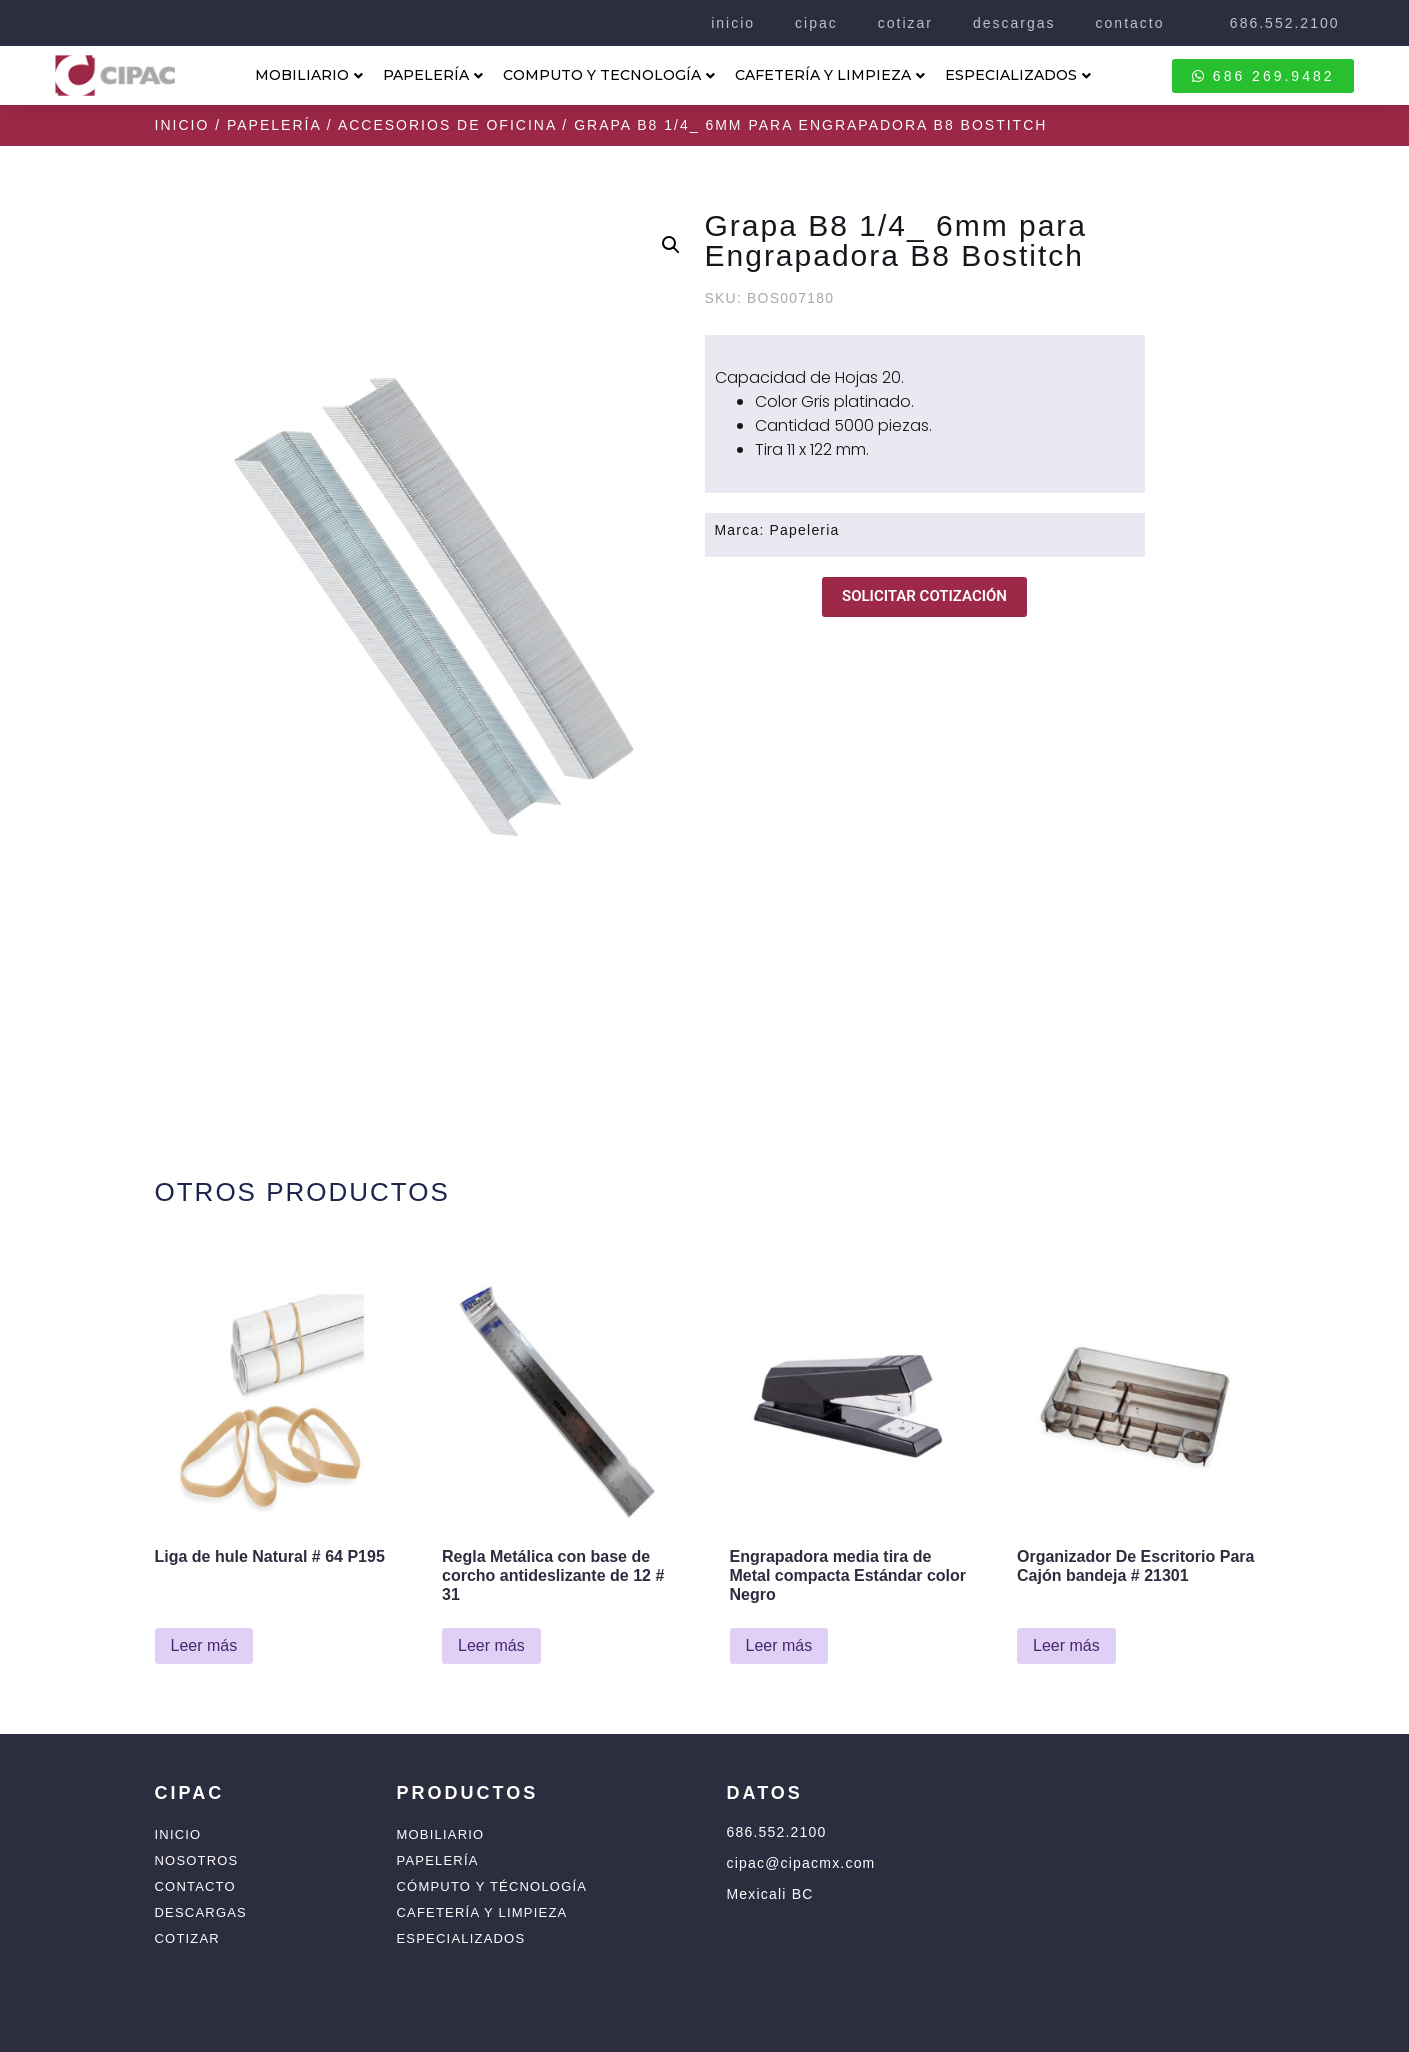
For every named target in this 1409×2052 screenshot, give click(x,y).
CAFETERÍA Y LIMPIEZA (830, 75)
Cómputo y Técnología (492, 1886)
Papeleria (805, 530)
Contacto (195, 1886)
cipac (816, 23)
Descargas (201, 1912)
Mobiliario (441, 1834)
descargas (1014, 23)
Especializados (461, 1938)
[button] (671, 245)
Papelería (274, 125)
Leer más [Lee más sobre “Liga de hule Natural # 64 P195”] (204, 1645)
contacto (1130, 23)
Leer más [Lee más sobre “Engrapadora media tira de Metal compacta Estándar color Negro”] (779, 1645)
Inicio (182, 125)
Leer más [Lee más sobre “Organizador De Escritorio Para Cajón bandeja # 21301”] (1066, 1645)
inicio (733, 23)
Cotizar (187, 1938)
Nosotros (197, 1860)
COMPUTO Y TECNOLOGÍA (609, 75)
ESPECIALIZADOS (1018, 75)
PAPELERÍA (433, 75)
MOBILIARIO (309, 75)
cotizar (905, 23)
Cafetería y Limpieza (482, 1912)
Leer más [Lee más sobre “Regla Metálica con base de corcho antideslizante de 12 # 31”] (491, 1645)
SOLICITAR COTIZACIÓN (924, 596)
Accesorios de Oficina (447, 125)
